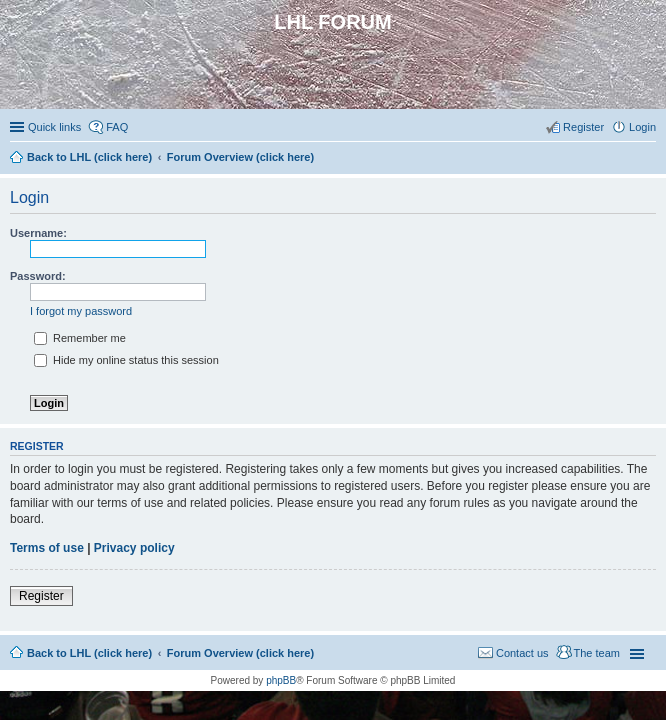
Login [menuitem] (642, 127)
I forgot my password (81, 311)
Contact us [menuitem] (522, 653)
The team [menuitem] (597, 653)
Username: (38, 233)
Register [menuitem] (583, 127)
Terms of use (47, 548)
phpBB (281, 680)
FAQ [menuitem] (117, 127)
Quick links (54, 127)
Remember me (80, 338)
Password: (38, 276)
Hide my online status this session (126, 360)
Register (41, 596)
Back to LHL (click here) (89, 653)
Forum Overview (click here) (240, 653)
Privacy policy (134, 548)
